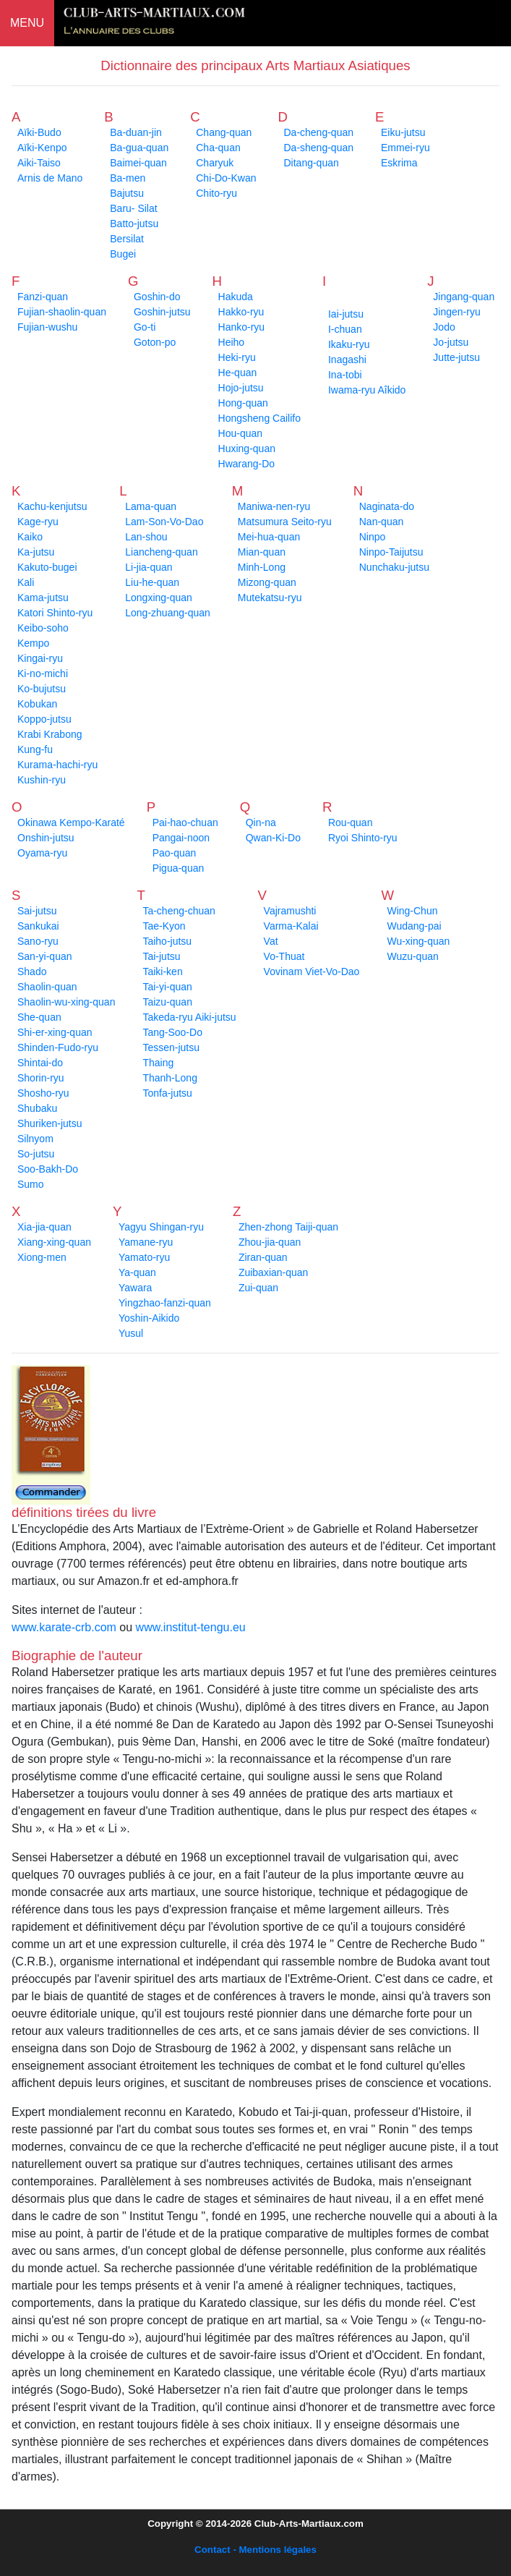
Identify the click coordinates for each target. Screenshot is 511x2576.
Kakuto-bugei (47, 567)
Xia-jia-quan (44, 1227)
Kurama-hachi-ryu (57, 764)
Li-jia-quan (148, 567)
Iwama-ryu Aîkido (366, 390)
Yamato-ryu (144, 1257)
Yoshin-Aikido (149, 1318)
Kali (25, 582)
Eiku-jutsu (403, 132)
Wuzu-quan (412, 956)
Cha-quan (218, 147)
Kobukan (37, 704)
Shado (31, 971)
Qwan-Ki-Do (273, 837)
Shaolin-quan (47, 986)
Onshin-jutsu (45, 837)
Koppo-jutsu (44, 719)
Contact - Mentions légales (255, 2549)
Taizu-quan (167, 1002)
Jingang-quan (463, 296)
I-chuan (345, 329)
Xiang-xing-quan (54, 1242)
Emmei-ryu (405, 147)
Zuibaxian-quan (274, 1272)
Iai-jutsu (346, 314)
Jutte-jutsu (456, 357)
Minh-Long (261, 567)
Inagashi (347, 359)
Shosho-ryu (43, 1093)
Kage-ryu (38, 521)
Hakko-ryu (241, 312)
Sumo (30, 1184)
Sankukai (38, 926)
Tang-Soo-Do (172, 1032)
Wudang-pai (414, 926)
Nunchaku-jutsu (394, 567)
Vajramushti (290, 911)
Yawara (135, 1287)
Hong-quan (243, 403)
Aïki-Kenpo (41, 147)
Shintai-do (40, 1062)
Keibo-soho (43, 628)
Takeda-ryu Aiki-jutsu (189, 1017)
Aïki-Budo (39, 132)
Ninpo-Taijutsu (391, 552)
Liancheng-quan (161, 552)
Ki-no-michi (42, 673)
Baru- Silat (133, 208)
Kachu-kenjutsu (52, 506)
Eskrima (399, 163)
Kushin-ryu (41, 780)
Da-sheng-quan (318, 147)
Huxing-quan (246, 448)
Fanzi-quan (42, 296)
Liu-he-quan (152, 582)
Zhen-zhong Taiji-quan (288, 1227)
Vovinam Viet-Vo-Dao (312, 971)
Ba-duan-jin (136, 132)
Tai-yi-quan (167, 986)
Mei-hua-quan (269, 537)
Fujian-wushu (47, 327)
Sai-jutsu (36, 911)
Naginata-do (386, 506)
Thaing (157, 1062)
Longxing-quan (158, 597)
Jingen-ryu (456, 312)
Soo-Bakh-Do (47, 1169)
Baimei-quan (138, 163)
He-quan (237, 372)
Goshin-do (157, 296)
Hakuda (235, 296)
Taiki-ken (162, 971)
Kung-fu (35, 749)
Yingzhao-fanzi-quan (165, 1303)
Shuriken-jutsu (49, 1123)
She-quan (39, 1017)
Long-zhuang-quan (167, 613)
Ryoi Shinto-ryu (363, 837)
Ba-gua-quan (139, 147)
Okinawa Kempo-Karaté (71, 822)
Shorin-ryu (40, 1078)
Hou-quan (240, 433)
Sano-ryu (38, 941)
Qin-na (261, 822)
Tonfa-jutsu (167, 1093)
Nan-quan (381, 521)
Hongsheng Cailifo (259, 418)
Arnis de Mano (49, 178)
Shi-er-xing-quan (55, 1032)
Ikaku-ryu (349, 344)
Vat (271, 941)
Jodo (444, 327)
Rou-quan (350, 822)
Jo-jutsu (450, 342)
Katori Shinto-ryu (55, 613)
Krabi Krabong (49, 734)
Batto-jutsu (134, 223)
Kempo (33, 643)
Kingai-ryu (40, 658)
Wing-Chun (412, 911)
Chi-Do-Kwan (226, 178)
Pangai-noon (181, 837)
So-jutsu (35, 1154)
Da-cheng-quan (318, 132)
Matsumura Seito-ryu (285, 521)
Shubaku (37, 1108)
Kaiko (30, 537)
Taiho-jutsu (167, 941)
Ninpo (372, 537)
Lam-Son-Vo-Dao (164, 521)
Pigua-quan (179, 868)
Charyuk (214, 163)
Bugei (123, 254)
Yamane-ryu (146, 1242)
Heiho (231, 342)
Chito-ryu (216, 193)
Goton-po (155, 342)
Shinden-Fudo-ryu (57, 1047)
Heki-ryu (237, 357)
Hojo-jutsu (241, 388)
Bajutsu (127, 193)
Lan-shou (146, 537)
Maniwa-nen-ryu (274, 506)
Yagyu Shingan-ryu (161, 1227)
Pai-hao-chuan (185, 822)
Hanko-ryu (241, 327)
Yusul (131, 1333)
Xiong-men (41, 1257)
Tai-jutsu (161, 956)
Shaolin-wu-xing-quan (66, 1002)
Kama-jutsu (43, 597)
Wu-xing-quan (418, 941)
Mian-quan (261, 552)
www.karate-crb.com (64, 1627)
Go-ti (144, 327)
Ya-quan (137, 1272)
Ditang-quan (310, 163)
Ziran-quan (263, 1257)
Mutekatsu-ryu (270, 597)
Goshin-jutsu (162, 312)
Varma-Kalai (291, 926)
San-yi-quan (44, 956)
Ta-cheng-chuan (178, 911)
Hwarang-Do (246, 463)
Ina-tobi (345, 375)
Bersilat (127, 239)
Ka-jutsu (35, 552)
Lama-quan (150, 506)
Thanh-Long (169, 1078)
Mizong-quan (267, 582)
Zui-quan (258, 1287)
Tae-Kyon (163, 926)
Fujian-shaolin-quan (61, 312)
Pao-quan (175, 853)
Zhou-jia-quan (270, 1242)
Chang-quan (224, 132)
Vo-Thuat (284, 956)
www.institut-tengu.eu (191, 1627)
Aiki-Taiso (39, 163)
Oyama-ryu (42, 853)
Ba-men (127, 178)
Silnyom (35, 1138)
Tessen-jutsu (170, 1047)
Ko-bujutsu (41, 688)
